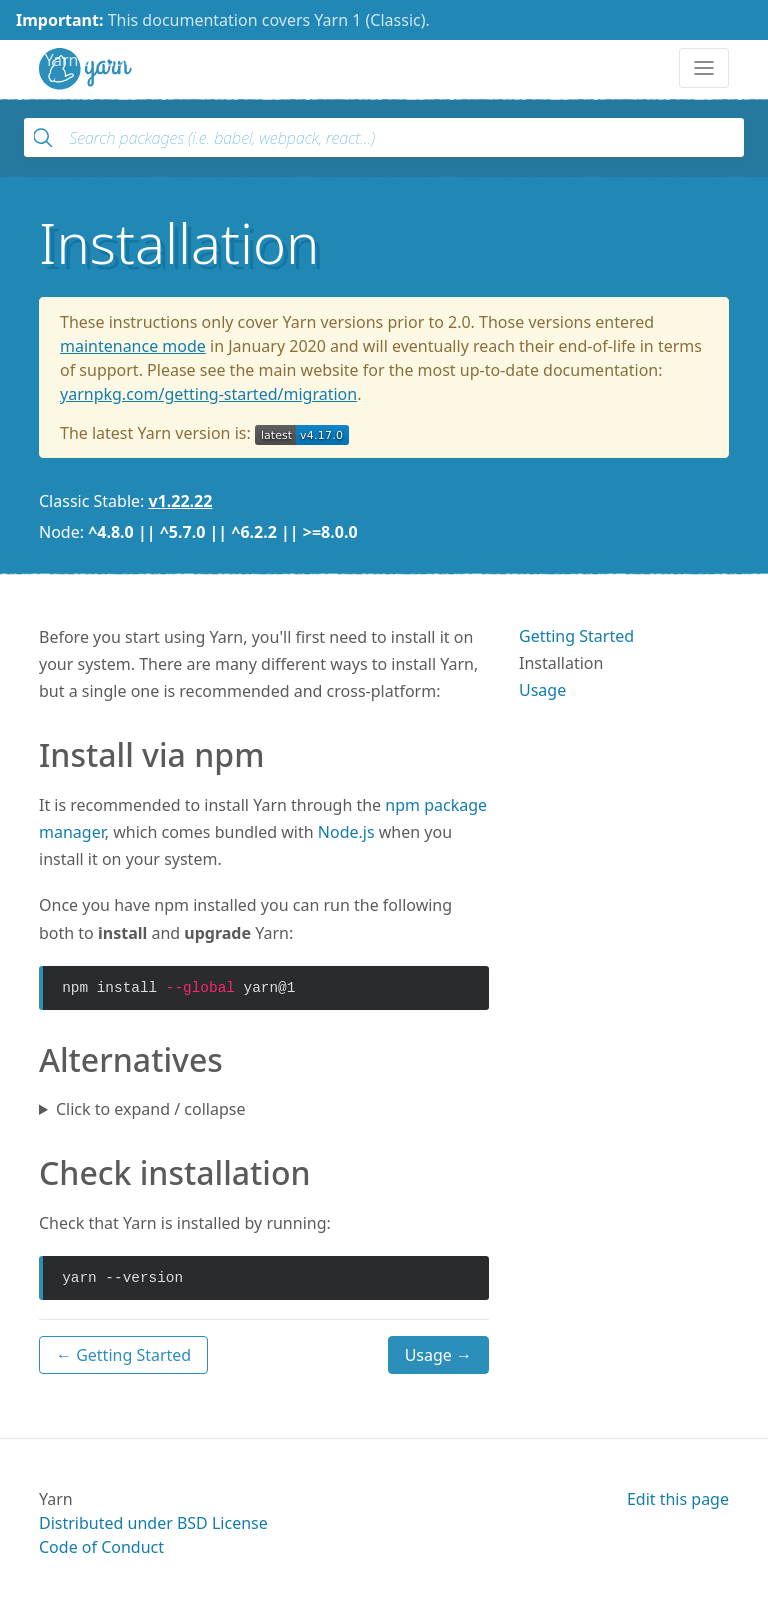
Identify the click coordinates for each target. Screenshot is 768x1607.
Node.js (346, 832)
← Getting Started (123, 1355)
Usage (542, 690)
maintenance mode (133, 346)
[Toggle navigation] (704, 68)
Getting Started (576, 636)
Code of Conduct (101, 1547)
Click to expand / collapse (150, 1109)
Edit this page (678, 1499)
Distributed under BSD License (153, 1523)
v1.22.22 (181, 501)
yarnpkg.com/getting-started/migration (208, 394)
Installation (561, 663)
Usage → (438, 1355)
